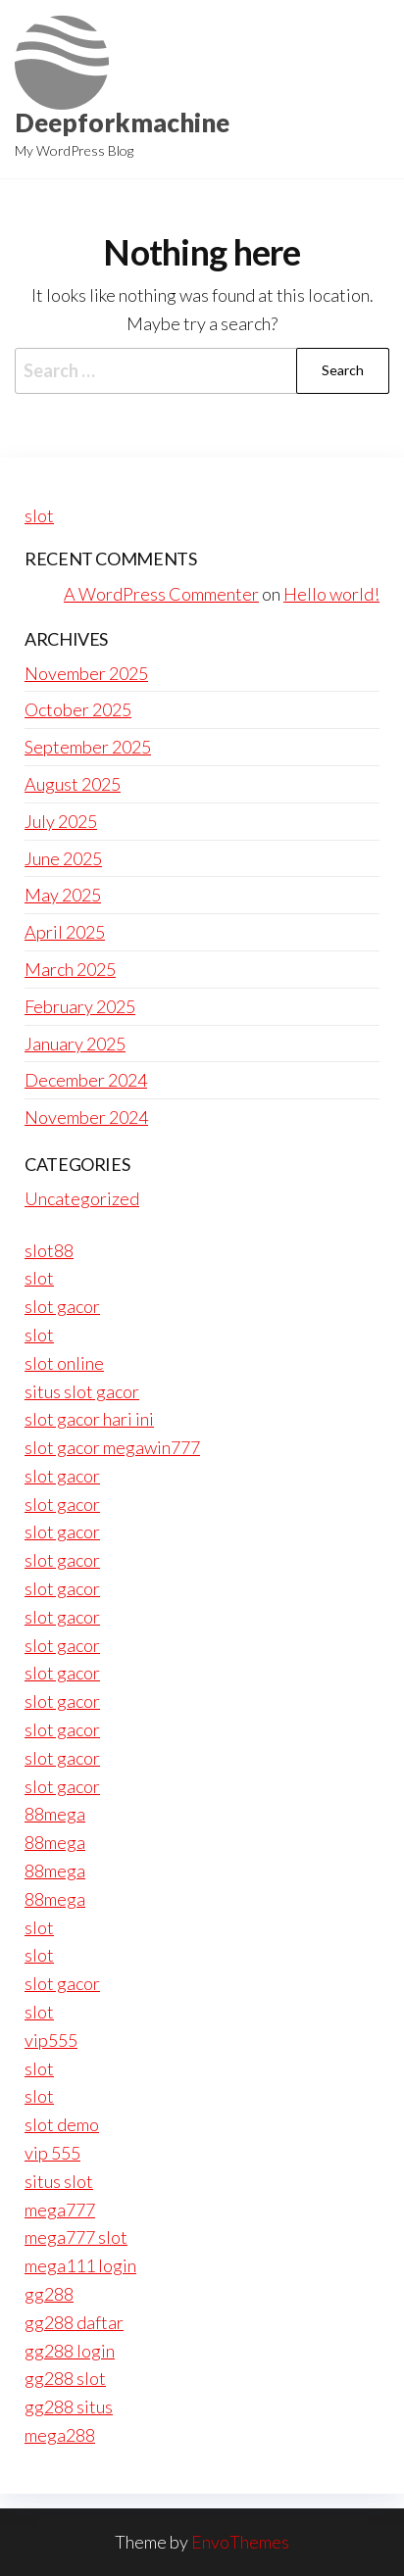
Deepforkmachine (122, 122)
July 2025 (61, 821)
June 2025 (63, 858)
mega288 (60, 2435)
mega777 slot (76, 2237)
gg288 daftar (74, 2322)
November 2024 (86, 1117)
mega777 (60, 2209)
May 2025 (63, 894)
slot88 (49, 1250)
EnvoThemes (240, 2541)
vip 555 (52, 2152)
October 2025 (78, 709)
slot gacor (62, 1306)
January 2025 (75, 1043)
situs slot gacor (82, 1391)
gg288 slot (65, 2378)
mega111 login (80, 2265)
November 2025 (86, 673)
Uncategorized (82, 1198)
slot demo (62, 2124)
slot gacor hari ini (89, 1419)
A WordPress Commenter (161, 594)
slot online (64, 1363)
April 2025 (65, 932)
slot (39, 515)
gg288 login (70, 2350)
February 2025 (80, 1006)
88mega (55, 1813)
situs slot (59, 2181)
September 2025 (88, 746)
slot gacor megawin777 (112, 1447)
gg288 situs (69, 2406)
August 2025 (73, 784)
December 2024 (86, 1080)
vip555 (51, 2040)
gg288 (49, 2294)
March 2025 (70, 969)
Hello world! (331, 594)
